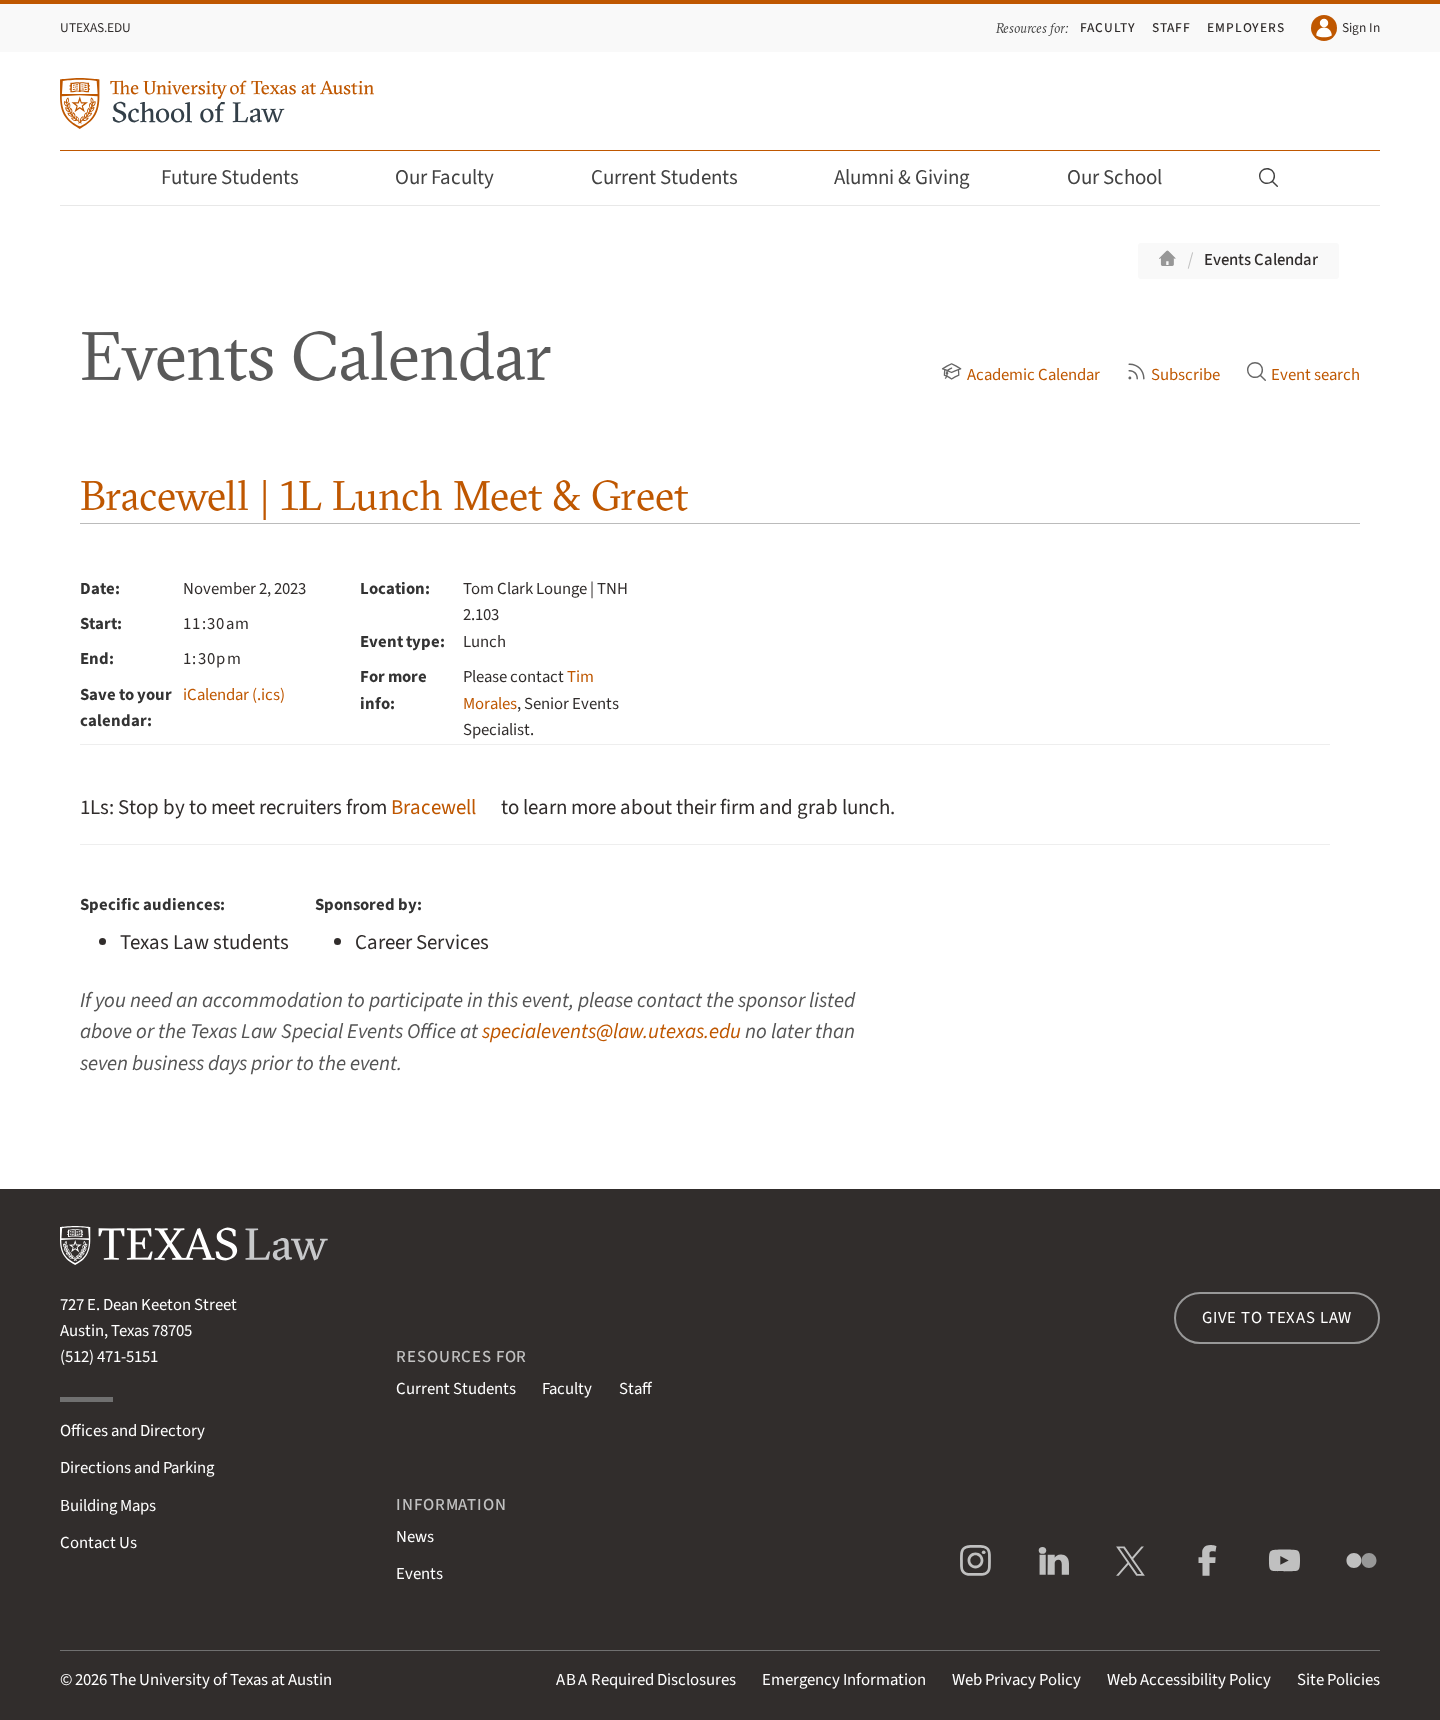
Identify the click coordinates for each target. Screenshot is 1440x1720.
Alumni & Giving (915, 177)
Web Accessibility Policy (1189, 1680)
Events (419, 1574)
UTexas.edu (95, 27)
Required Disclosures (646, 1680)
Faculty (1108, 27)
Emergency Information (844, 1680)
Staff (1171, 27)
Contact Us (98, 1543)
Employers (1246, 27)
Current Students (678, 177)
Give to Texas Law (1277, 1318)
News (415, 1537)
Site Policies (1338, 1680)
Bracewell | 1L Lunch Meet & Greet (384, 495)
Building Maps (108, 1506)
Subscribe (1173, 375)
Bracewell (433, 807)
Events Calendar (1261, 260)
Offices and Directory (132, 1431)
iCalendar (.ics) (234, 695)
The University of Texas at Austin (221, 1680)
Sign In (1345, 28)
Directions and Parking (137, 1468)
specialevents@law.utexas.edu (611, 1031)
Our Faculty (458, 177)
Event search (1303, 375)
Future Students (243, 177)
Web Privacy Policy (1016, 1680)
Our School (1128, 177)
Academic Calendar (1020, 375)
